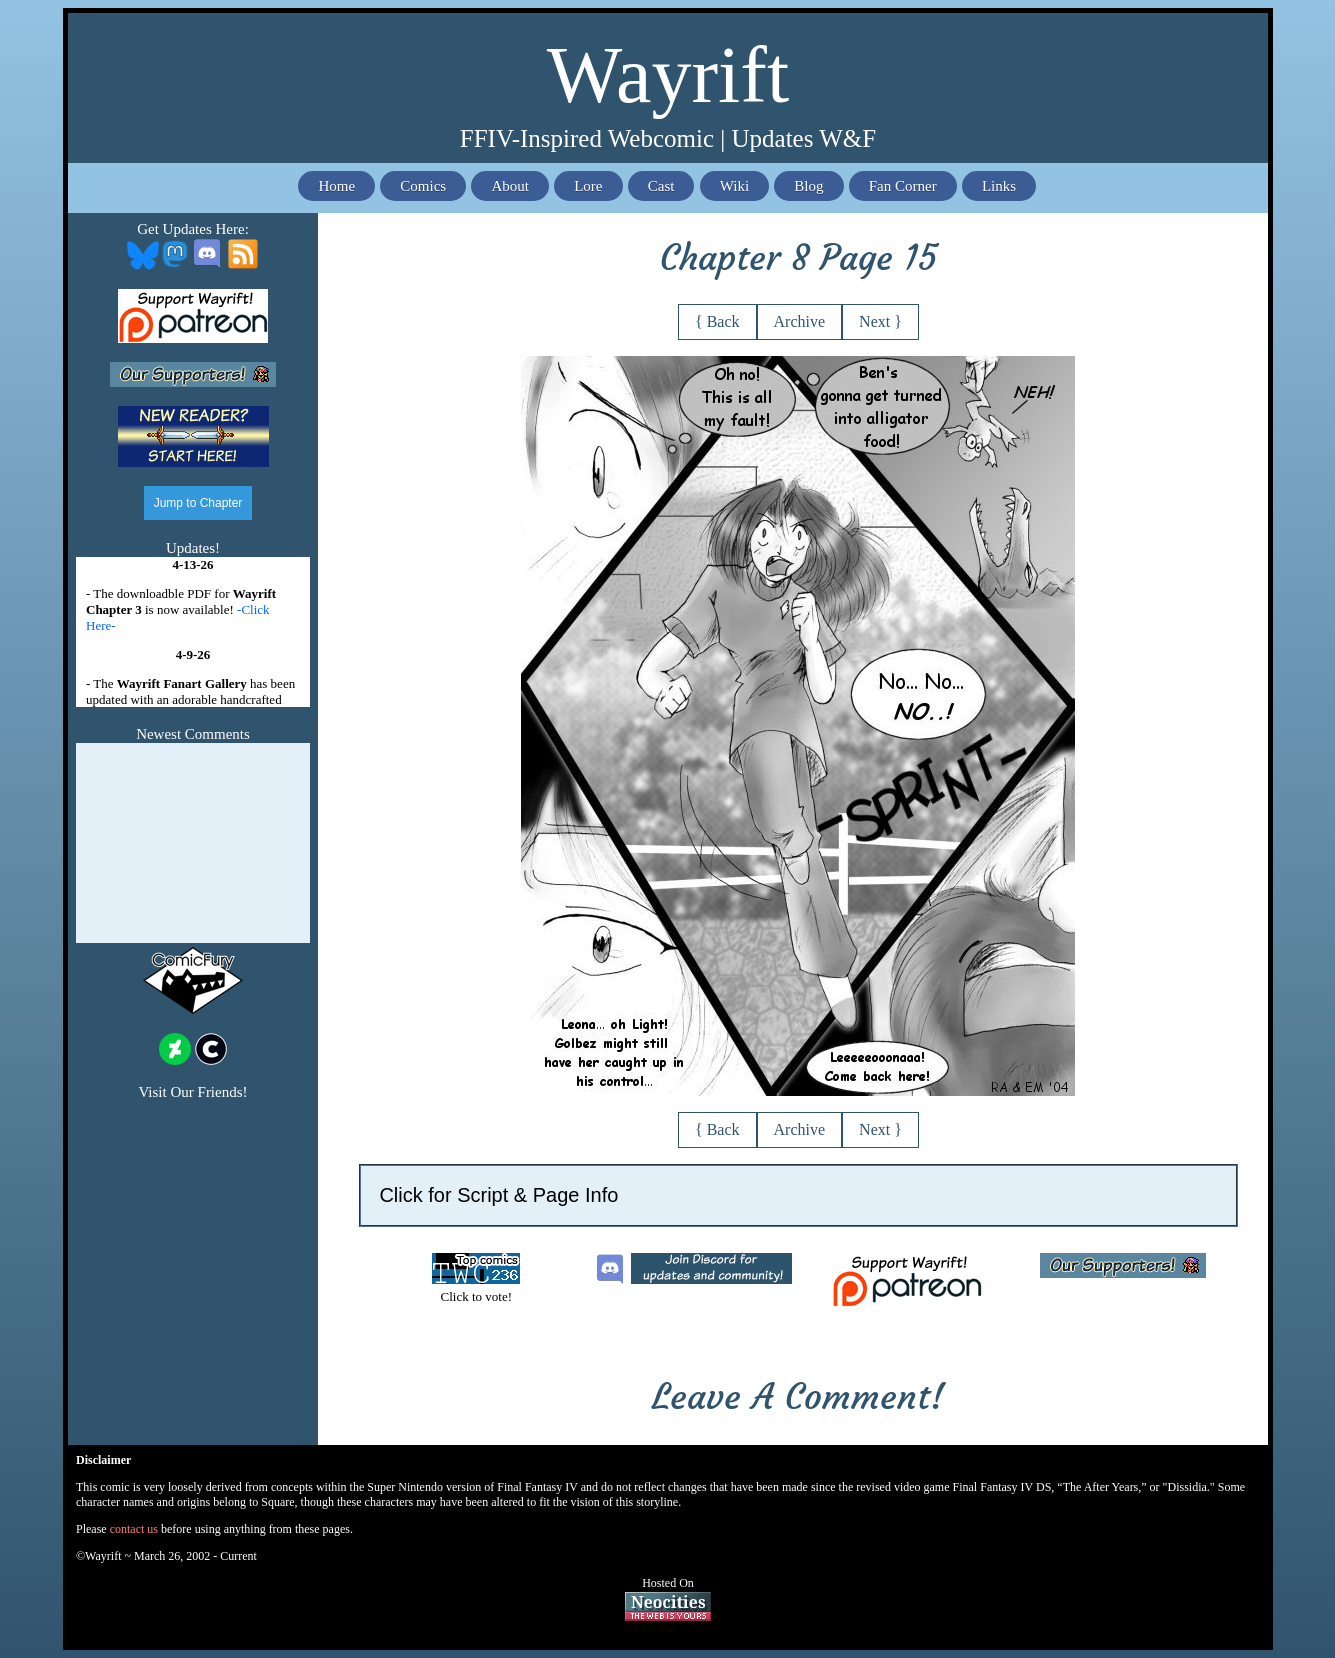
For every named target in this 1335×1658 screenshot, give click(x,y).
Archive (800, 321)
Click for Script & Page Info (498, 1195)
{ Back (717, 321)
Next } (880, 321)
